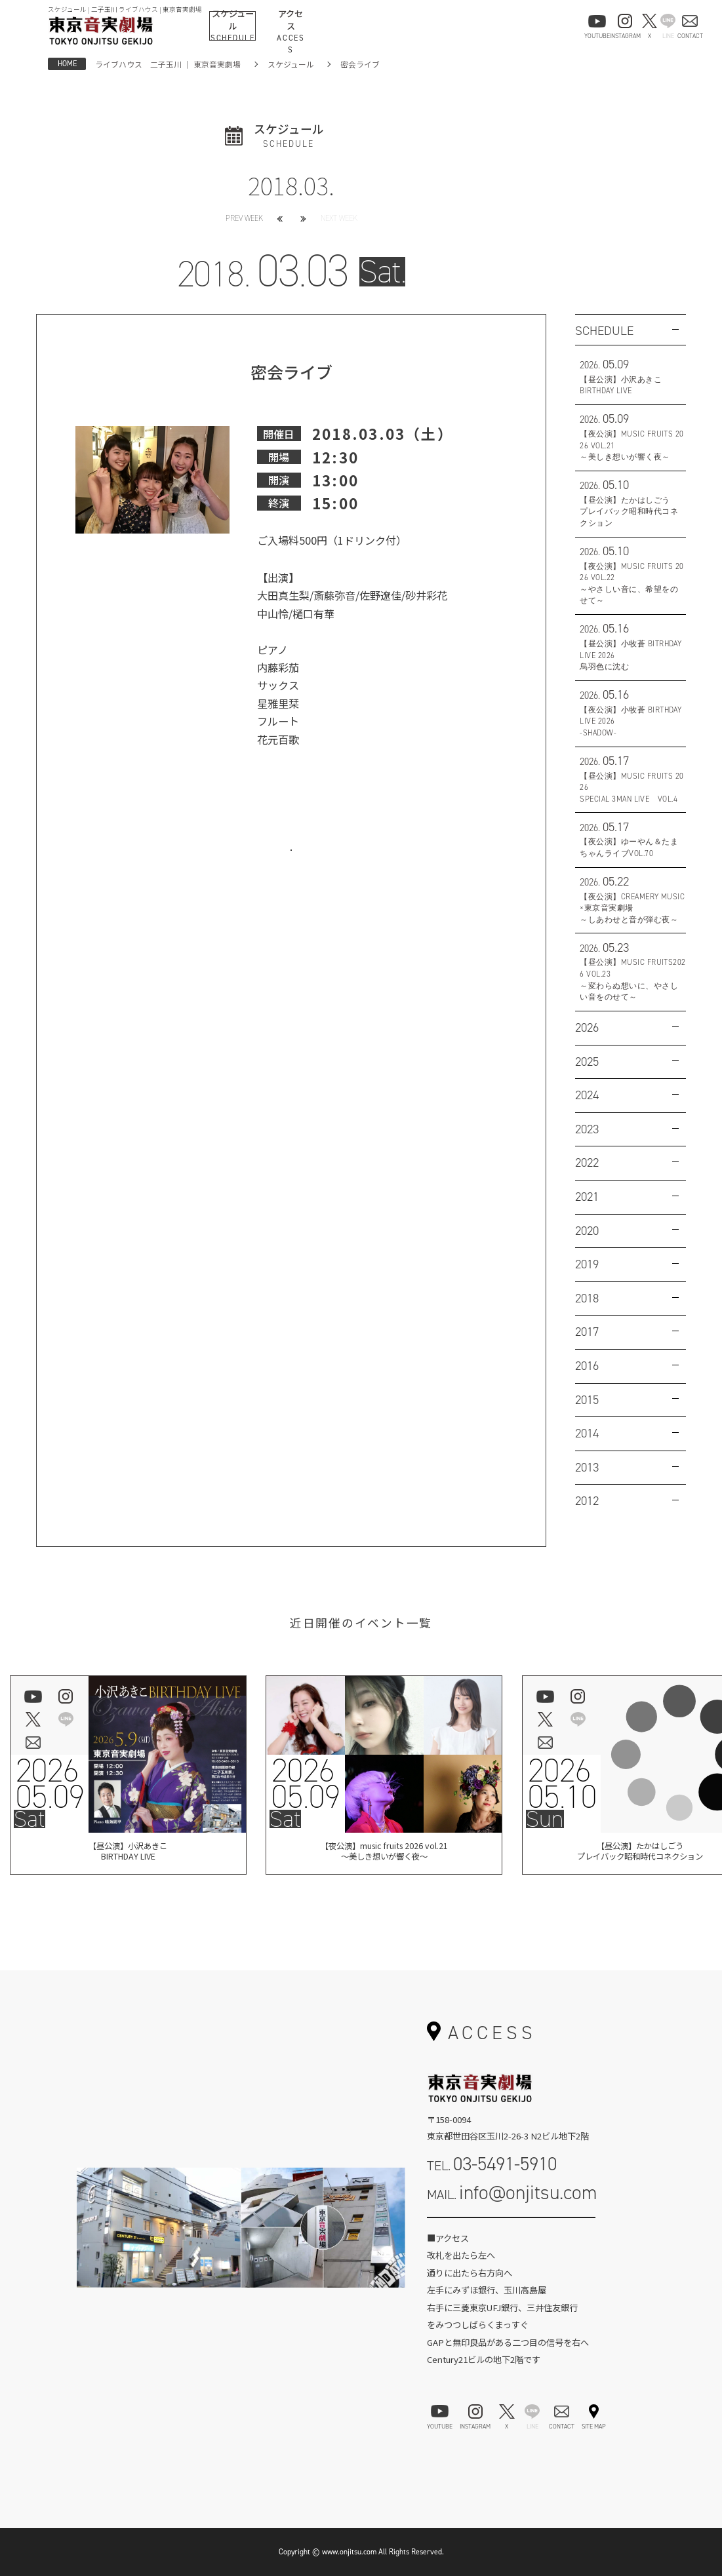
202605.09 (49, 1784)
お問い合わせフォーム (510, 2231)
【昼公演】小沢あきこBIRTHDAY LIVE (128, 1853)
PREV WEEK (244, 218)
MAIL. (512, 2192)
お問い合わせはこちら (291, 865)
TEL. (492, 2164)
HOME (67, 63)
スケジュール (291, 63)
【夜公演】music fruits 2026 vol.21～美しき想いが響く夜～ (384, 1853)
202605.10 (561, 1784)
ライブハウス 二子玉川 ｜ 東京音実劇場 (168, 63)
